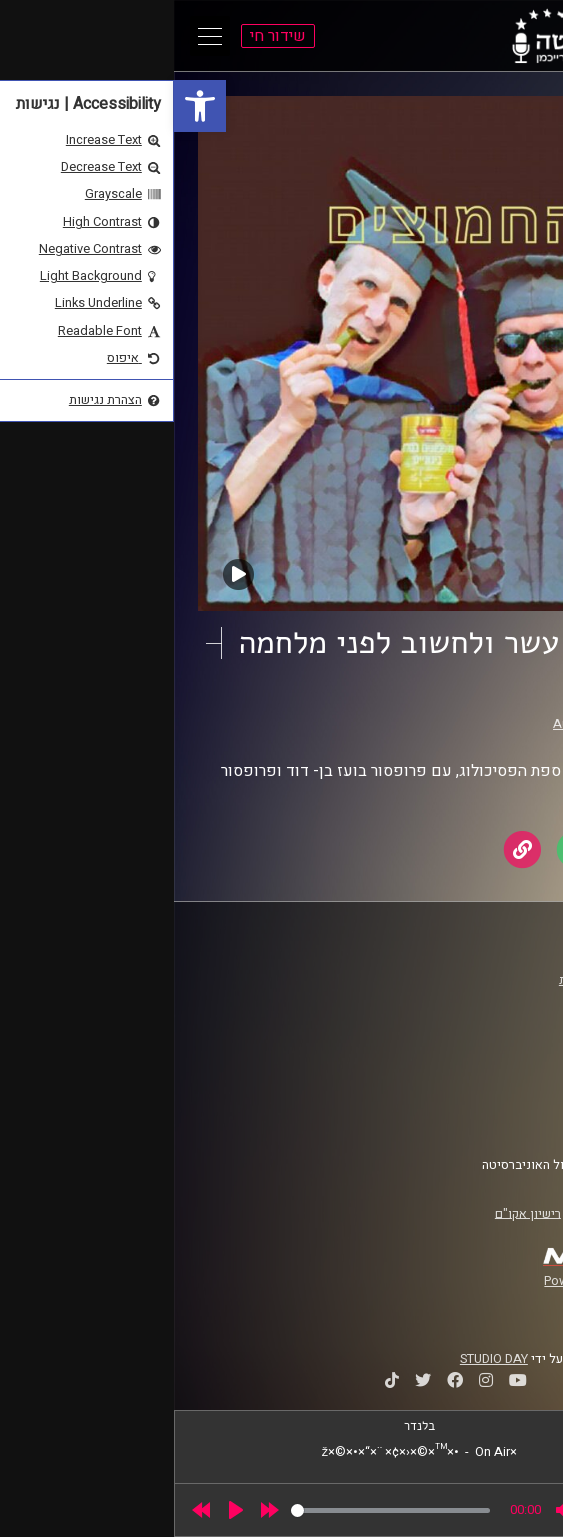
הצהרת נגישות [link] (482, 1098)
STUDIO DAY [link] (320, 1359)
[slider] (216, 1510)
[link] (26, 106)
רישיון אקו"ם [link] (354, 1213)
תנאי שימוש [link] (488, 1079)
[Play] (62, 1510)
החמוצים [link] (463, 705)
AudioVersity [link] (416, 724)
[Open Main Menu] (36, 36)
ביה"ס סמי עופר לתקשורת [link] (452, 980)
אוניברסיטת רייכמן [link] (470, 999)
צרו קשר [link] (498, 1117)
